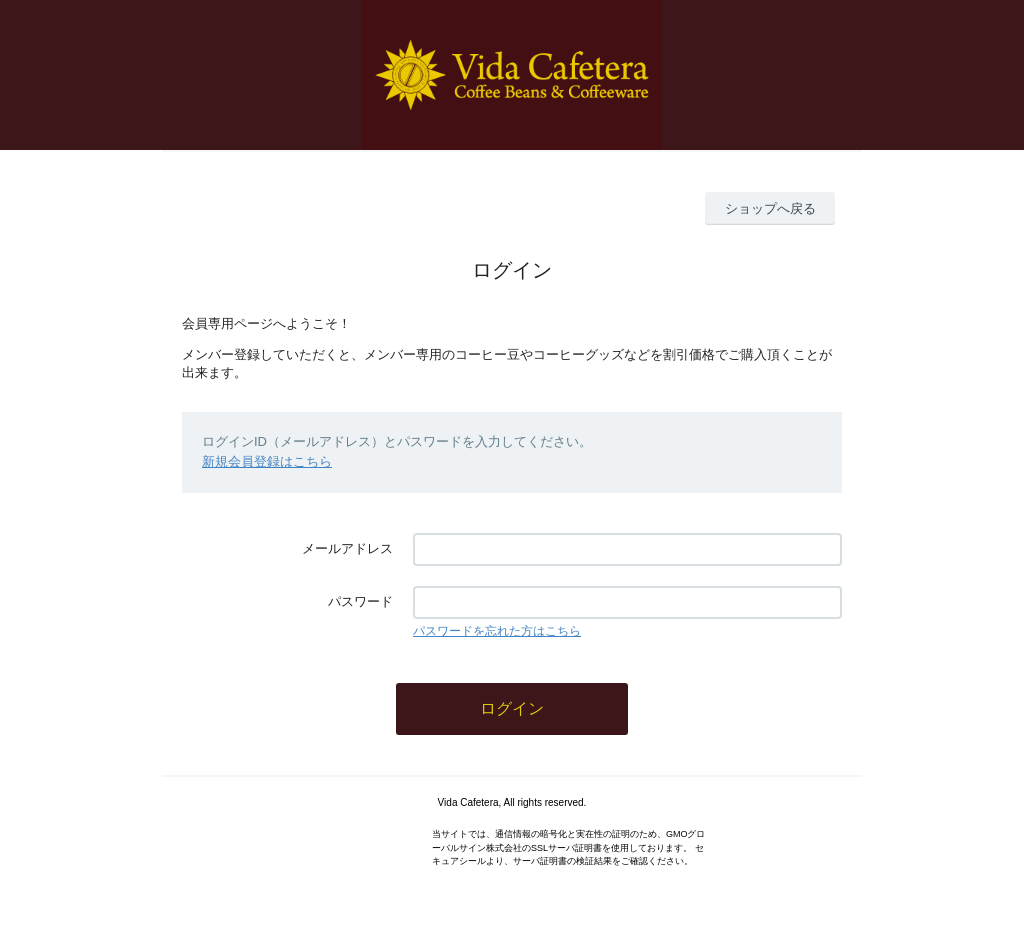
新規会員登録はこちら (267, 461)
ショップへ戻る (770, 208)
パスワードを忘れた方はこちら (497, 631)
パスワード (360, 601)
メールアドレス (347, 548)
